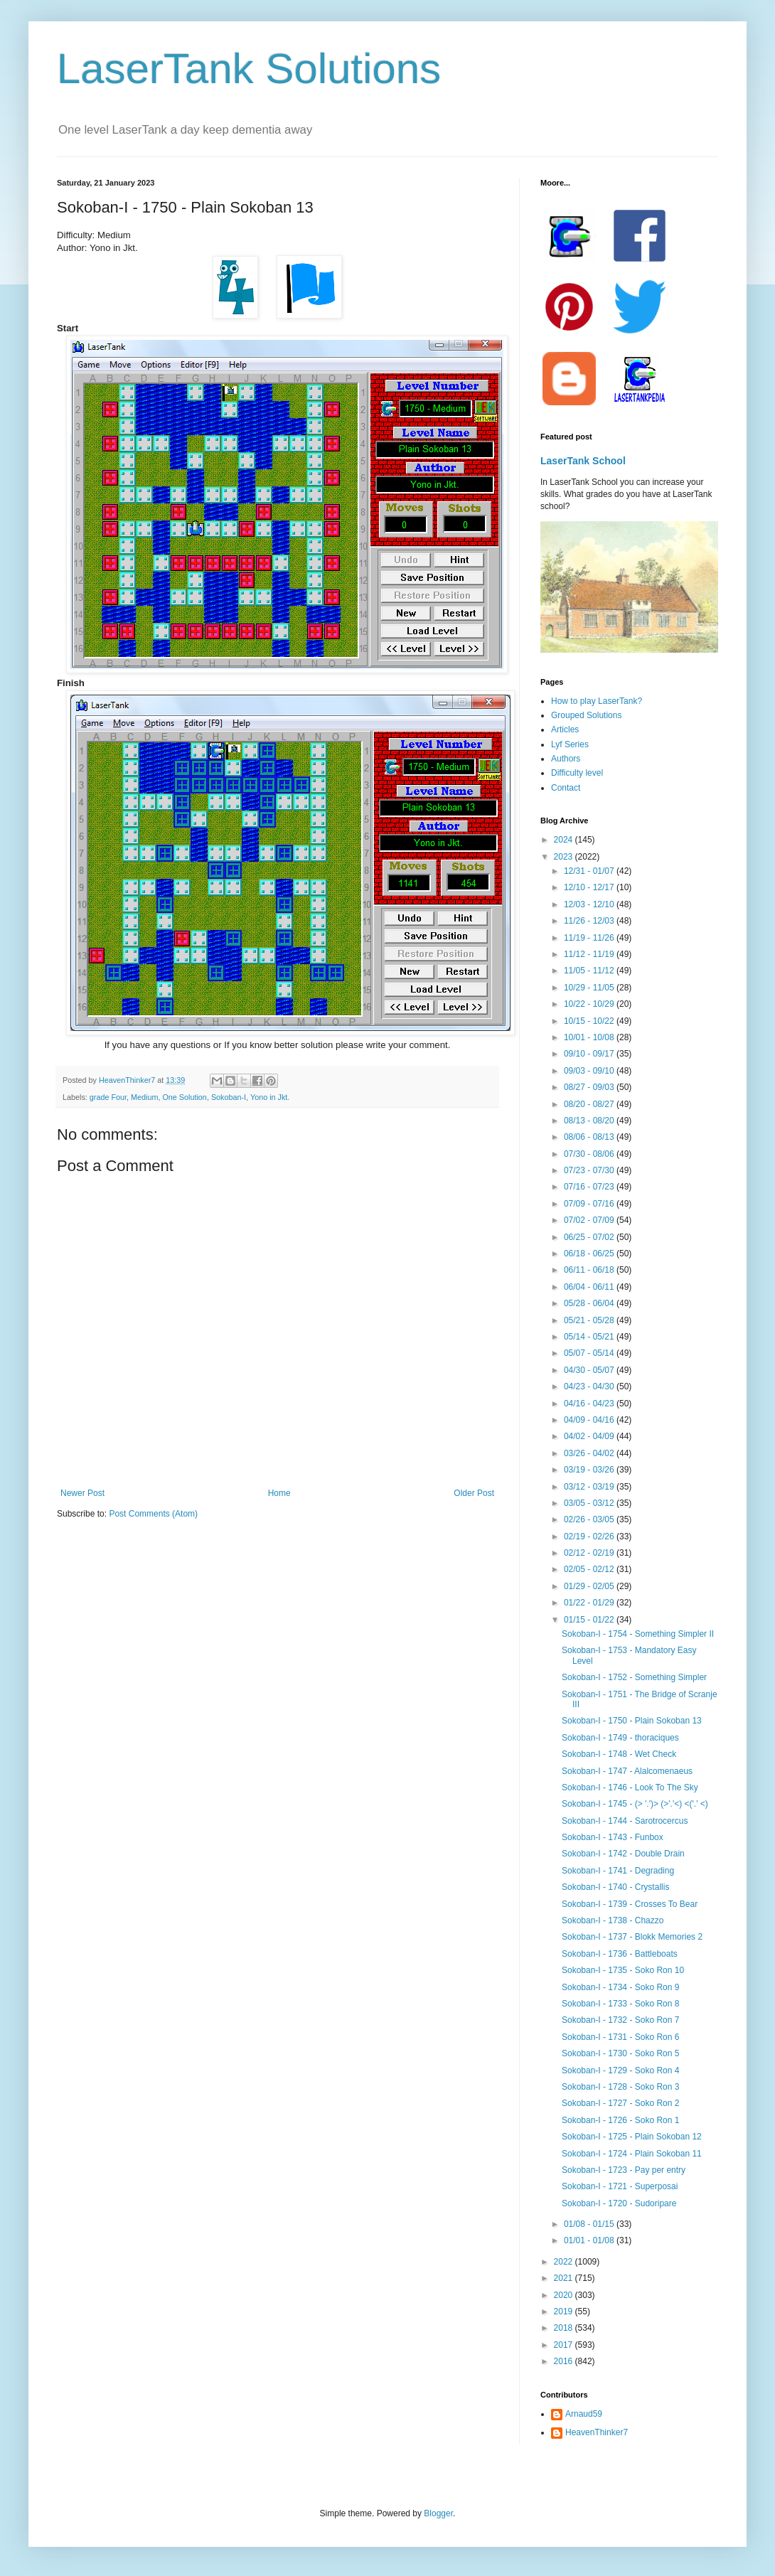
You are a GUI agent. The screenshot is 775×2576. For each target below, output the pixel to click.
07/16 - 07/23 (590, 1187)
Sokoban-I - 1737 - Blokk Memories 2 (632, 1937)
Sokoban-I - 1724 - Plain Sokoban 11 (632, 2154)
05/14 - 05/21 (590, 1337)
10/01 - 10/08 (590, 1037)
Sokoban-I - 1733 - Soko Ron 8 (620, 2004)
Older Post (474, 1493)
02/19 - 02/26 (590, 1536)
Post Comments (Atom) (153, 1514)
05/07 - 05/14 (590, 1353)
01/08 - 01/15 (590, 2224)
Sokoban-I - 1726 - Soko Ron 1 (620, 2120)
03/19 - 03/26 (590, 1470)
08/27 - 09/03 (590, 1087)
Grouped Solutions (586, 715)
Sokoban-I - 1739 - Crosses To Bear (630, 1904)
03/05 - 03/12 (590, 1503)
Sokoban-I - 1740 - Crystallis (615, 1887)
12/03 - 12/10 (590, 904)
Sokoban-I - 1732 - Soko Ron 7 (620, 2020)
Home (279, 1493)
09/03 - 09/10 (590, 1071)
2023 (564, 857)
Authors (565, 759)
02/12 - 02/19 (590, 1553)
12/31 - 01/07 (590, 871)
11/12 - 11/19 (590, 954)
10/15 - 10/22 (590, 1021)
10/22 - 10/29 (590, 1004)
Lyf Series (570, 744)
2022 (564, 2262)
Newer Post (82, 1493)
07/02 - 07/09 (590, 1220)
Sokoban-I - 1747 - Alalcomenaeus (627, 1771)
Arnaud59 (583, 2414)
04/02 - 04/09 (590, 1436)
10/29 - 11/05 (590, 988)
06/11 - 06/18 (590, 1270)
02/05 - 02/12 (590, 1569)
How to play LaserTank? (596, 701)
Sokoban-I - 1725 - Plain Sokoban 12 (632, 2137)
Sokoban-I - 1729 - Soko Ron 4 (620, 2070)
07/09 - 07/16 (590, 1204)
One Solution (184, 1097)
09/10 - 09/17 (590, 1054)
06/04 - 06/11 (590, 1287)
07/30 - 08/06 (590, 1154)
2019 (564, 2311)
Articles (565, 729)
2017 (564, 2345)
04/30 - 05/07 (590, 1370)
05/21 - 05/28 (590, 1320)
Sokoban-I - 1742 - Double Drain (623, 1854)
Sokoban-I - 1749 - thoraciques (620, 1738)
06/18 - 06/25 (590, 1253)
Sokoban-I (228, 1097)
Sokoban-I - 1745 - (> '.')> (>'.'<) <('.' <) (635, 1804)
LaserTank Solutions (249, 68)
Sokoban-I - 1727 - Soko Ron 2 (620, 2103)
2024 (564, 840)
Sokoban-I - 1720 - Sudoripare (619, 2203)
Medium (144, 1097)
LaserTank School (583, 460)
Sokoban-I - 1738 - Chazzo (612, 1920)
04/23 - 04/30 (590, 1386)
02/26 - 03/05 (590, 1519)
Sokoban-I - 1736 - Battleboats (620, 1954)
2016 (564, 2361)
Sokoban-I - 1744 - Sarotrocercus (625, 1821)
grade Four (108, 1097)
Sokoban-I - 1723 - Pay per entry (623, 2170)
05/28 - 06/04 (590, 1303)
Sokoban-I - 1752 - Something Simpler (634, 1677)
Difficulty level (577, 773)
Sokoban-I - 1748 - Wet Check (619, 1754)
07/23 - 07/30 (590, 1170)
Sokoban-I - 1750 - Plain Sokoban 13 (632, 1721)
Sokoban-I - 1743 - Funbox (612, 1837)
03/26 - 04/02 (590, 1453)
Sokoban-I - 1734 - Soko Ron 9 (620, 1987)
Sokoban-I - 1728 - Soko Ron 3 (620, 2087)
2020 (564, 2295)
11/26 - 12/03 (590, 921)
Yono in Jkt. (269, 1097)
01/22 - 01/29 (590, 1603)
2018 (564, 2328)
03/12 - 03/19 (590, 1487)
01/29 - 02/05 (590, 1586)
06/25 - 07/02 (590, 1237)
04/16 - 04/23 (590, 1404)
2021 (564, 2278)
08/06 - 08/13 (590, 1137)
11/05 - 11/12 (590, 971)
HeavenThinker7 (596, 2432)
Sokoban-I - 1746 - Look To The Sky (630, 1787)
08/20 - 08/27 (590, 1104)
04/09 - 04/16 (590, 1420)
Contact (565, 788)
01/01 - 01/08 (590, 2240)
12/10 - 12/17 (590, 887)
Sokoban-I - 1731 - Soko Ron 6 (620, 2037)
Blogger (438, 2513)
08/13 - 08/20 (590, 1121)
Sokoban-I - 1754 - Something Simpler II (638, 1634)
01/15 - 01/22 (590, 1620)
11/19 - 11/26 (590, 938)
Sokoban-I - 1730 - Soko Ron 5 (620, 2053)
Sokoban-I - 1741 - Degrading (618, 1871)
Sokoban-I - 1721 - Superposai (620, 2186)
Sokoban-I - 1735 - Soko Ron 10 (623, 1970)
